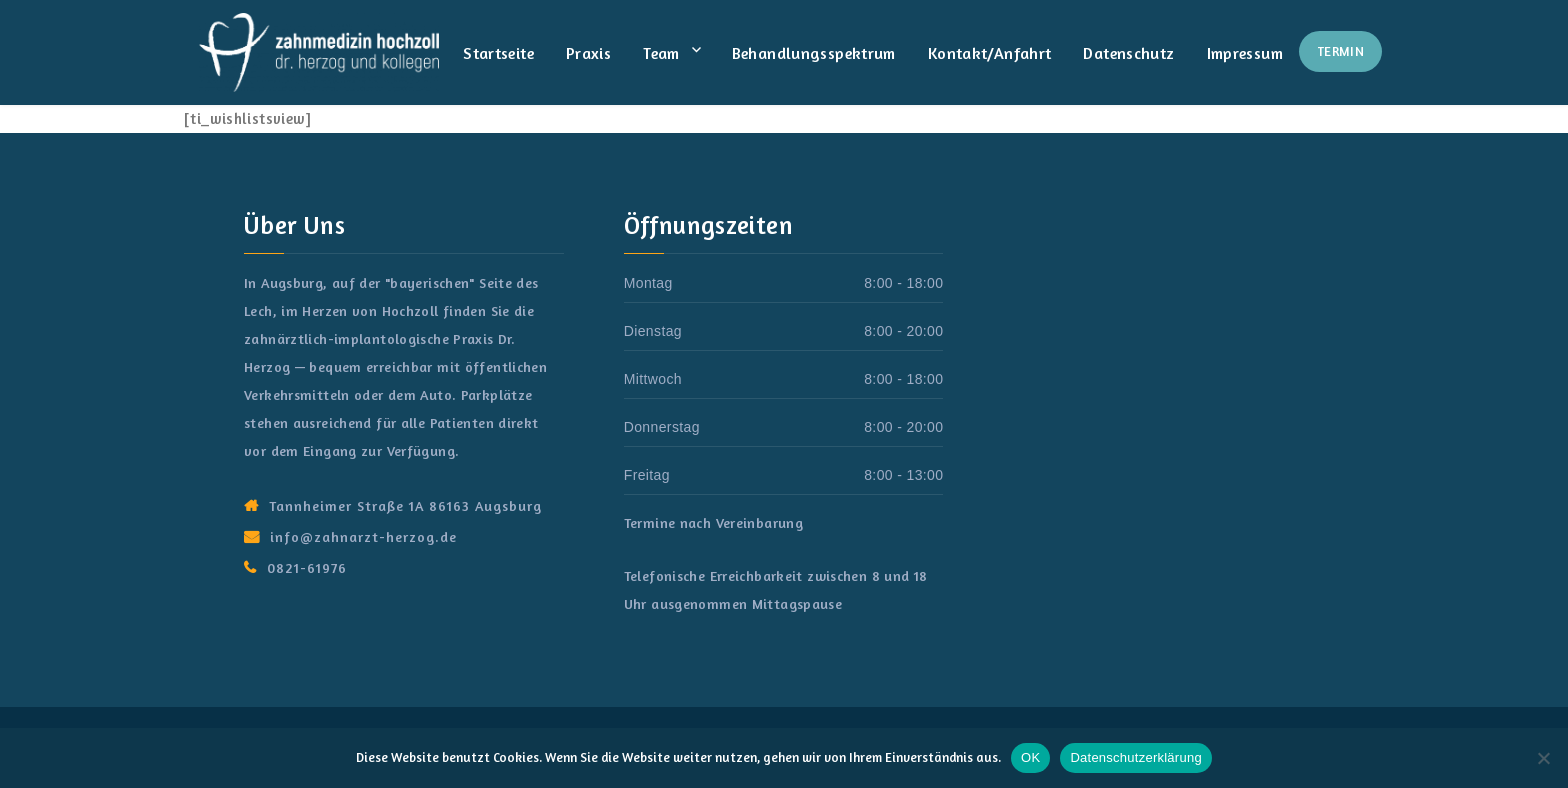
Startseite (498, 53)
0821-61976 (307, 567)
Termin (1340, 51)
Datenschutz (1128, 53)
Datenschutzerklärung (1135, 757)
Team (661, 53)
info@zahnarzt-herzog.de (363, 536)
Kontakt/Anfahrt (990, 53)
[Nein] (1543, 758)
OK (1030, 757)
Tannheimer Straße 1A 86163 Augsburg (405, 505)
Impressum (1245, 53)
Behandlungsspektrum (814, 53)
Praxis (588, 53)
